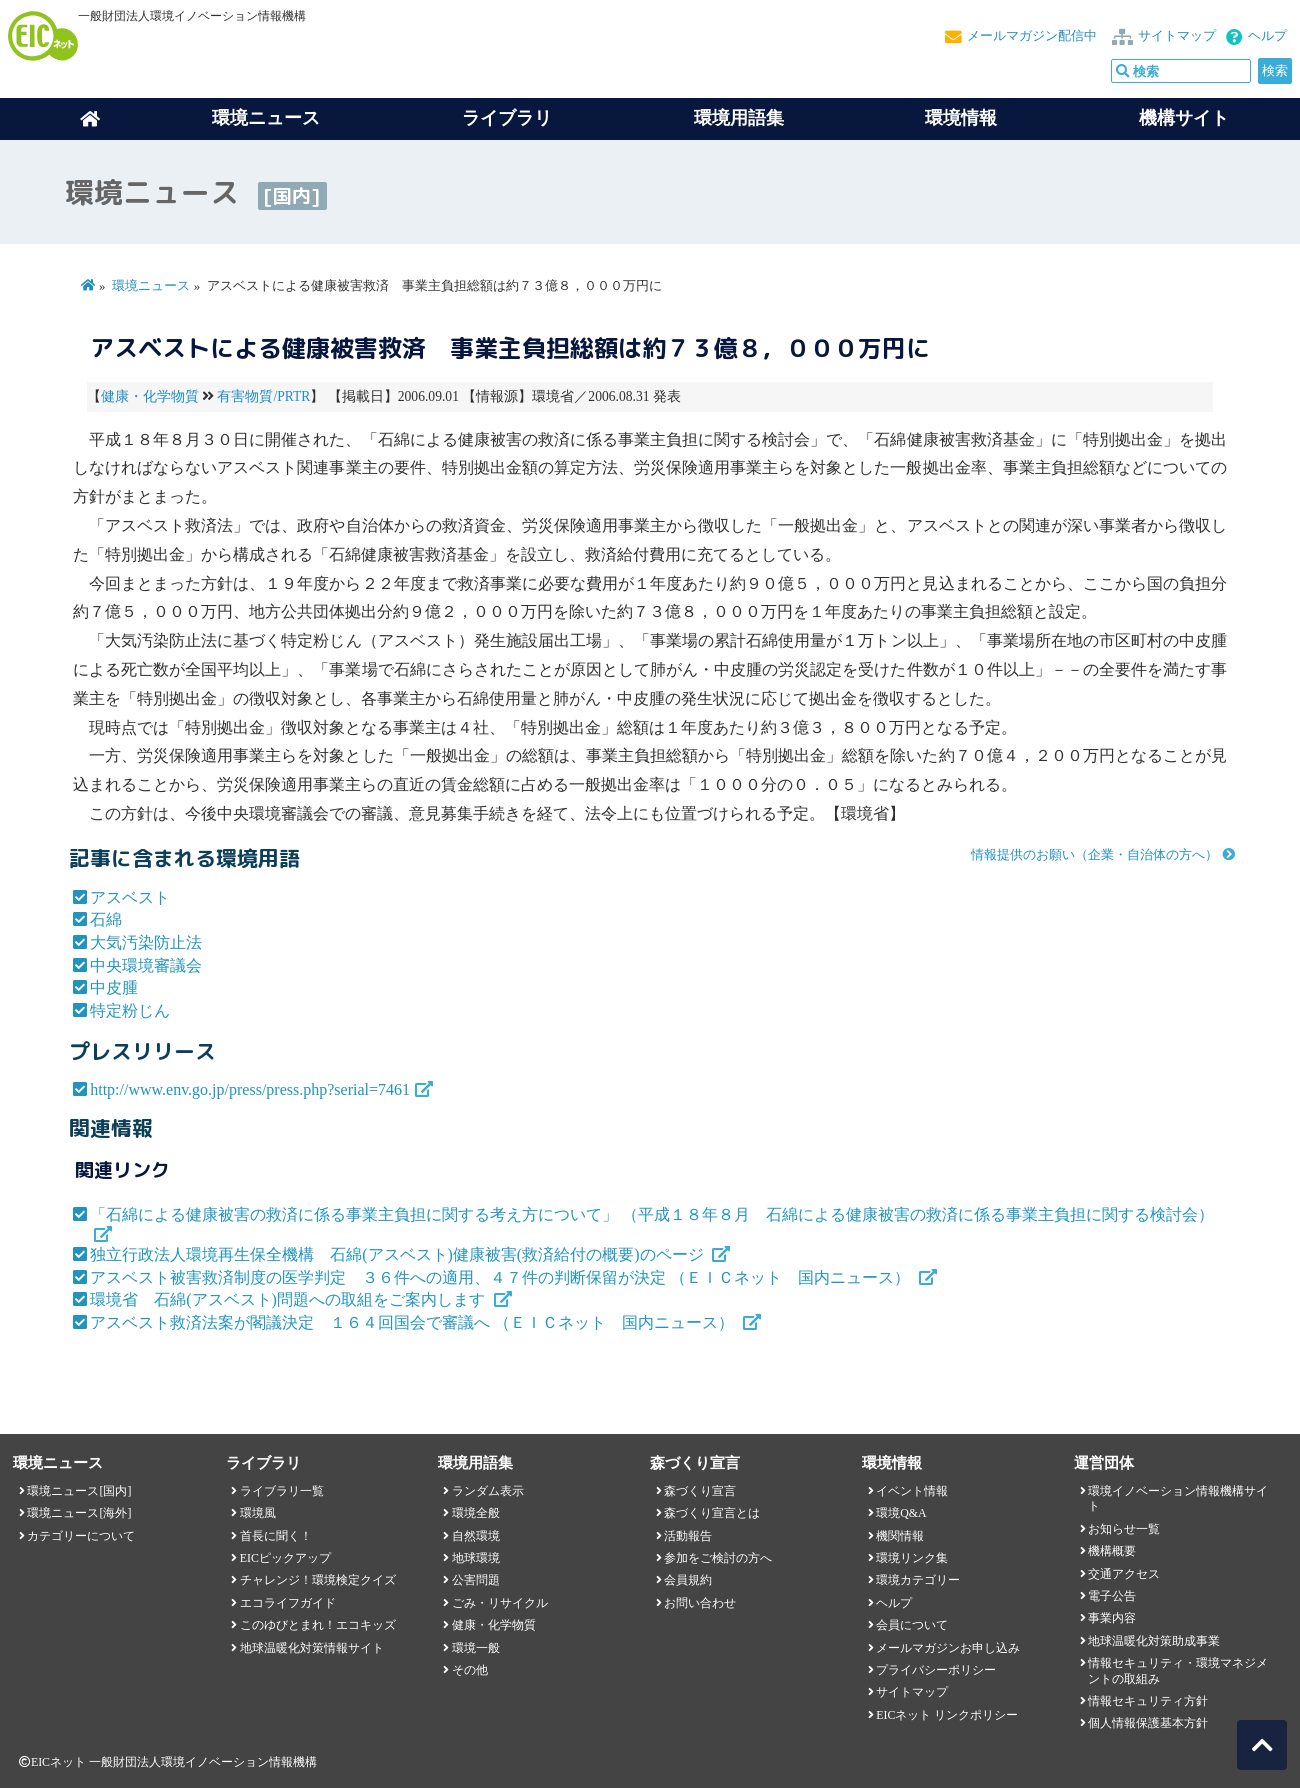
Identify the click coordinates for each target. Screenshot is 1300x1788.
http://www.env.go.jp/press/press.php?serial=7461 (250, 1089)
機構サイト (1184, 118)
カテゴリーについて (81, 1536)
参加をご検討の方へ (718, 1558)
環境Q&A (901, 1513)
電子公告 (1112, 1596)
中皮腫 (114, 987)
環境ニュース (151, 286)
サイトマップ (1177, 36)
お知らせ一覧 (1124, 1529)
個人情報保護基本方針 (1148, 1723)
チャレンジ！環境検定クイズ (318, 1580)
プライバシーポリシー (936, 1670)
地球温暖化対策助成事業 (1154, 1641)
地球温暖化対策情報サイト (312, 1648)
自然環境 (476, 1536)
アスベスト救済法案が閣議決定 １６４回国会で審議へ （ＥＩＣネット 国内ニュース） (414, 1322)
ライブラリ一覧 (282, 1491)
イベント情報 (912, 1491)
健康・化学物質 (150, 396)
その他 (470, 1670)
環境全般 (476, 1513)
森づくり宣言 (700, 1491)
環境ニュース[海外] (79, 1513)
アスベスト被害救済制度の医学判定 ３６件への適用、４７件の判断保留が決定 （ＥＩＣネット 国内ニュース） (502, 1277)
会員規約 (688, 1580)
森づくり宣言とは (712, 1513)
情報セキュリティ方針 (1148, 1701)
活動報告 (688, 1536)
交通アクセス (1124, 1574)
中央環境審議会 (146, 965)
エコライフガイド (288, 1603)
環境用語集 (739, 118)
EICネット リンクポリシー (947, 1715)
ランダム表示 (488, 1491)
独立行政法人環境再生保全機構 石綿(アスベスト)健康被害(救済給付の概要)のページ (398, 1254)
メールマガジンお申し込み (948, 1648)
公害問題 (476, 1580)
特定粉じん (130, 1010)
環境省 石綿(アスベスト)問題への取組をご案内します (289, 1299)
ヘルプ (1267, 36)
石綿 (106, 919)
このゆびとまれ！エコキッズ (318, 1625)
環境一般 (476, 1648)
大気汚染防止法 (146, 942)
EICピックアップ (285, 1558)
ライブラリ (507, 118)
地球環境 (476, 1558)
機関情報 (900, 1536)
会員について (912, 1625)
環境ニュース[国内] (79, 1491)
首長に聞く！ (276, 1536)
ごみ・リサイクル (500, 1603)
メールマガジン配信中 (1032, 36)
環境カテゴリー (918, 1580)
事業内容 (1112, 1618)
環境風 (258, 1513)
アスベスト (130, 897)
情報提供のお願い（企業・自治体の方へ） (1094, 855)
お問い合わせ (700, 1603)
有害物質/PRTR (263, 396)
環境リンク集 (912, 1558)
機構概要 (1112, 1551)
